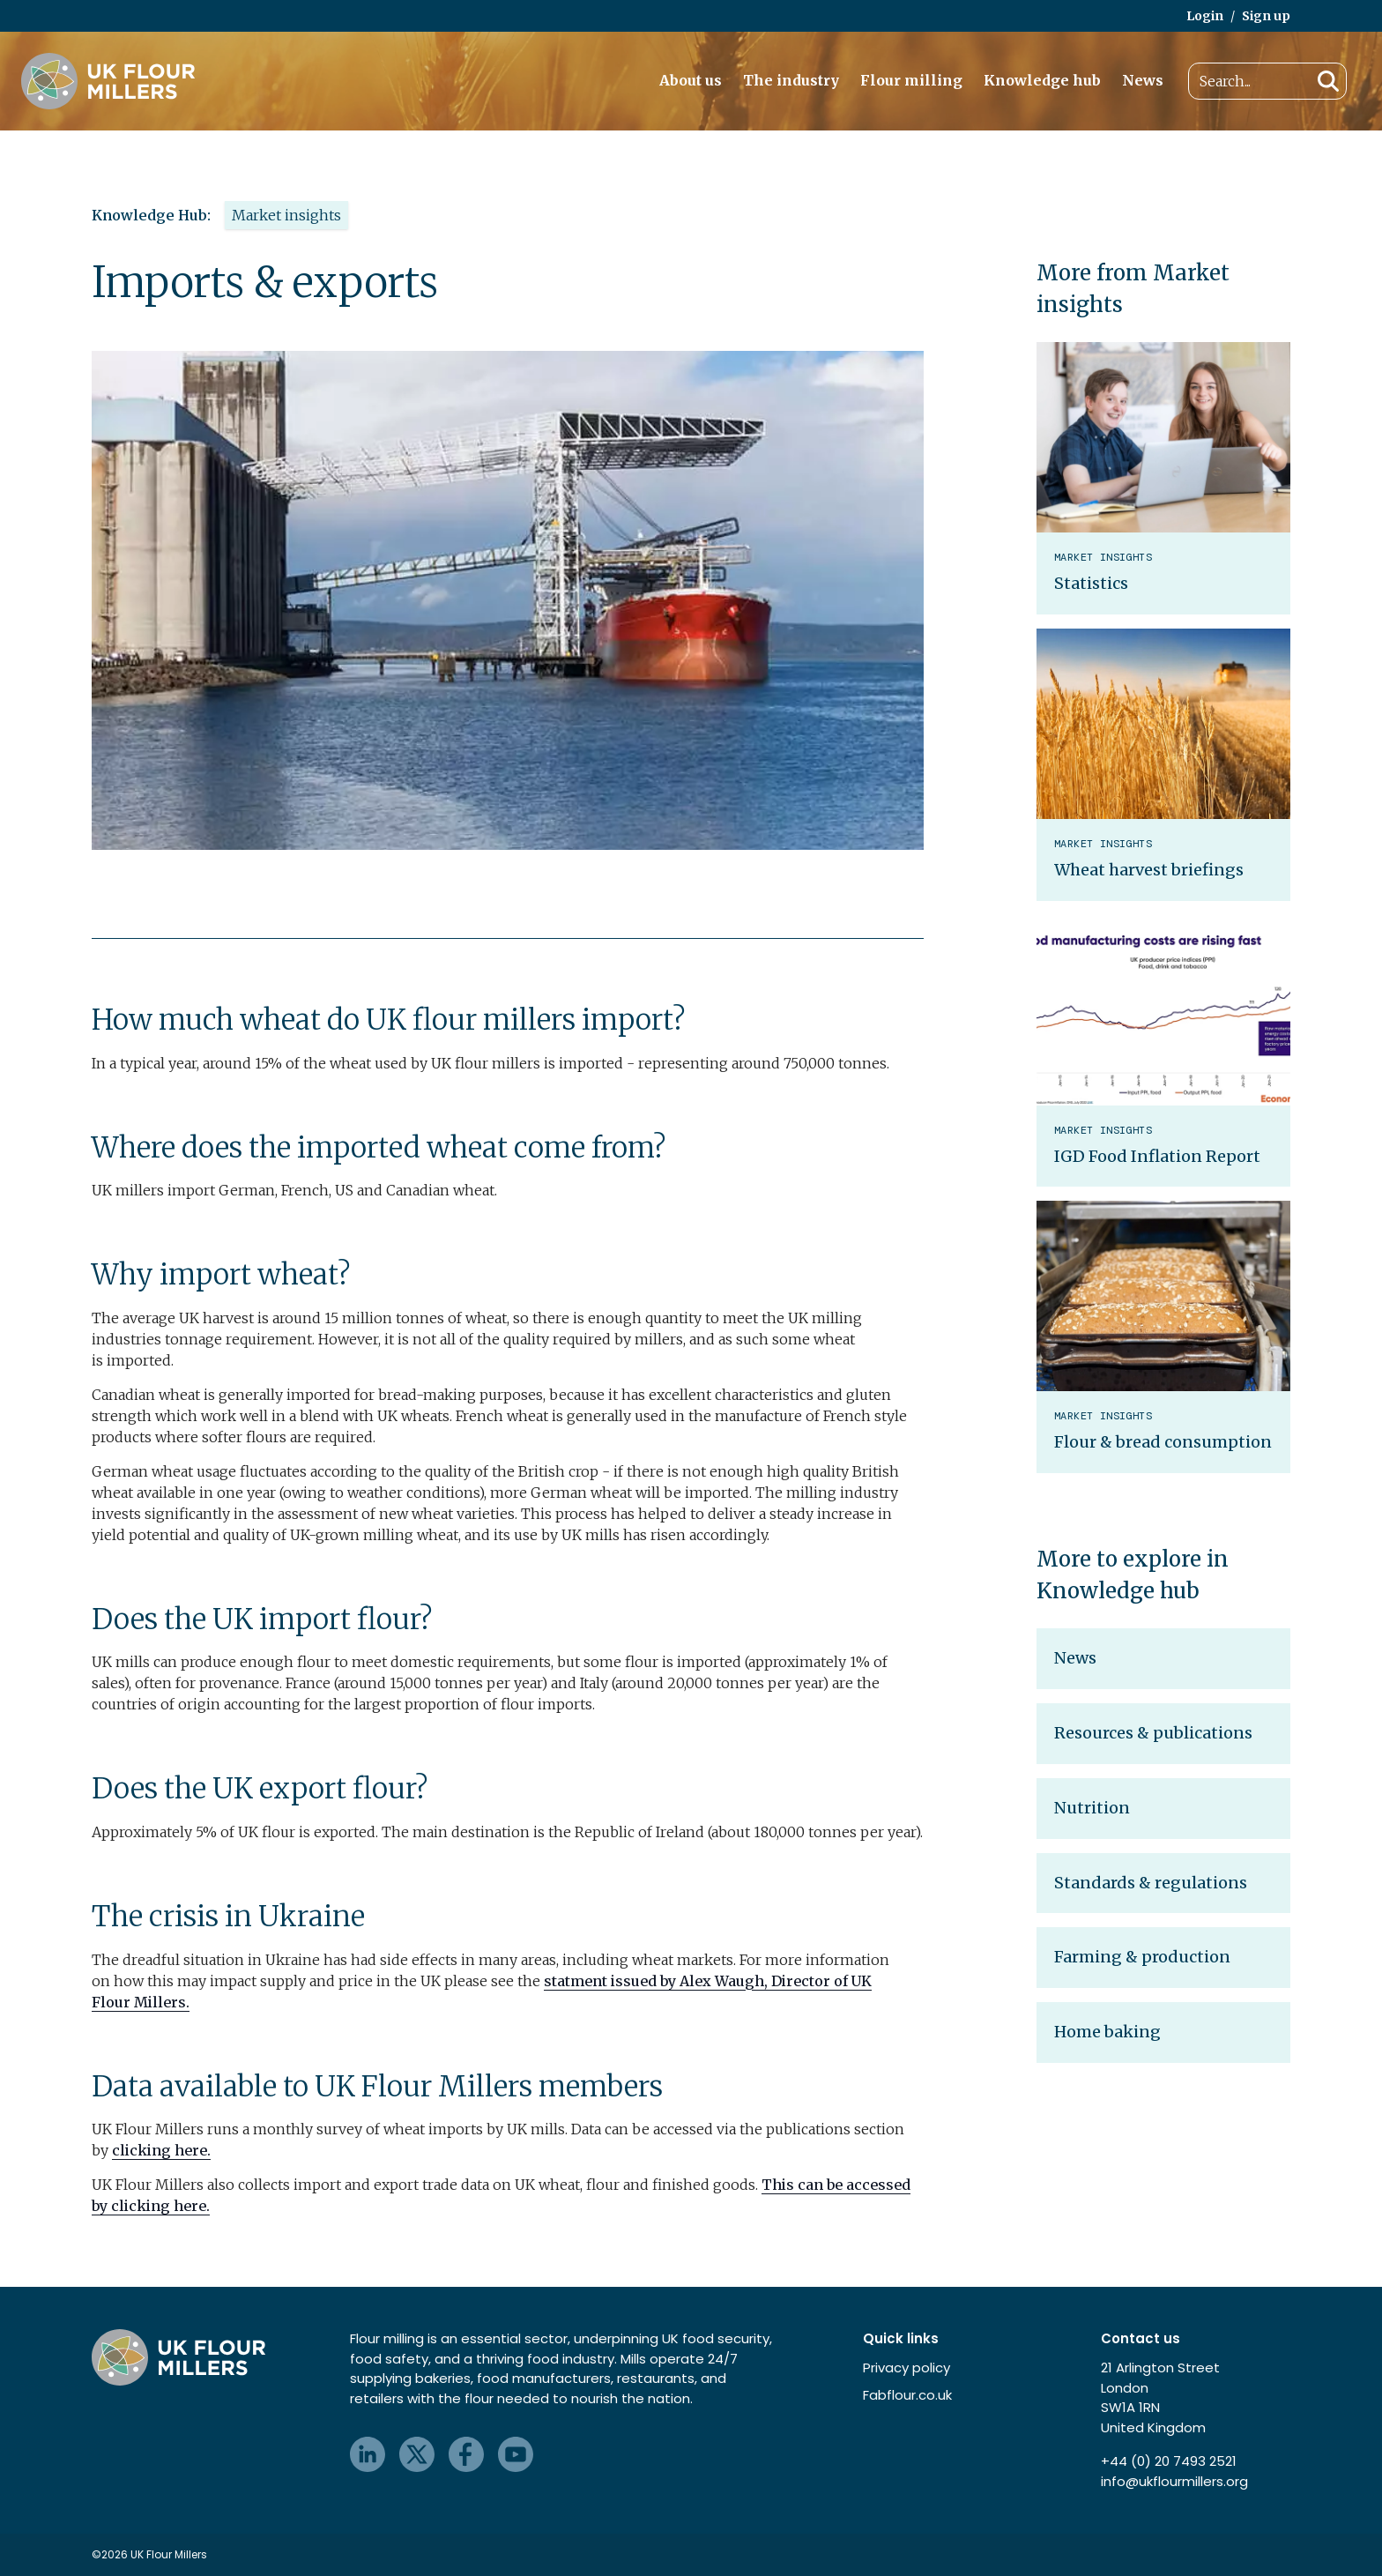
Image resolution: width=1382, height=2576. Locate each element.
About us (690, 80)
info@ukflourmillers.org (1174, 2481)
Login (1204, 16)
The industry (791, 80)
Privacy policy (906, 2367)
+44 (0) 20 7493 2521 (1169, 2461)
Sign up (1266, 16)
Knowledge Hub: (151, 215)
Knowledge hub (1042, 80)
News (1142, 80)
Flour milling (911, 80)
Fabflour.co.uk (907, 2395)
